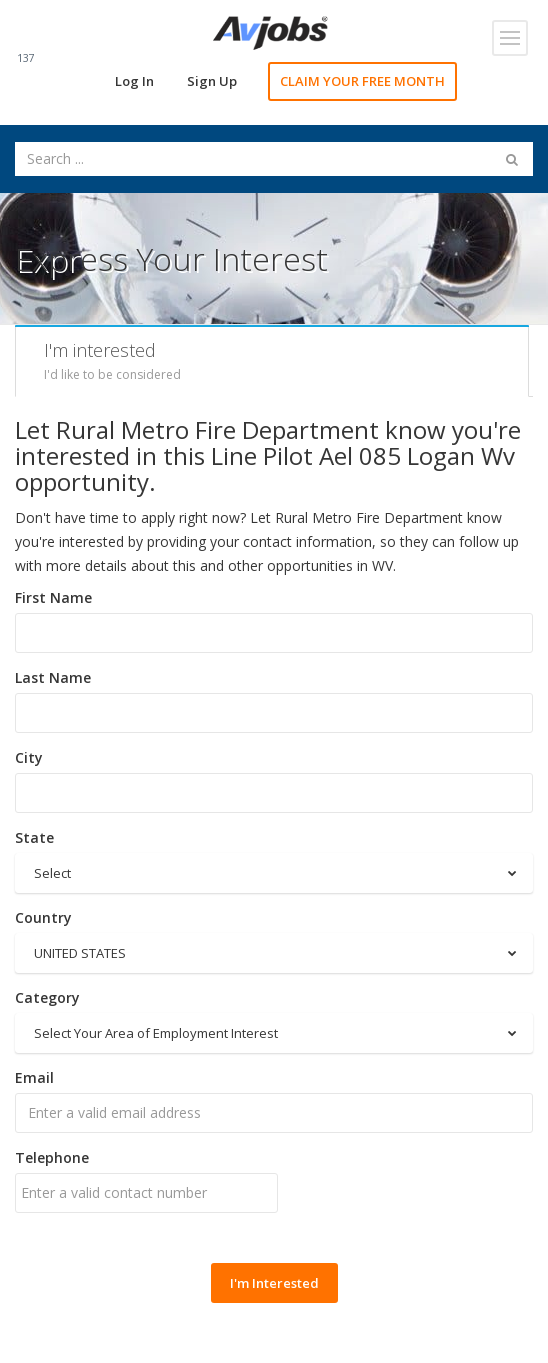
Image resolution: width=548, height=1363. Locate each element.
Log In (134, 81)
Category (47, 997)
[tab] (272, 361)
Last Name (53, 677)
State (34, 837)
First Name (53, 597)
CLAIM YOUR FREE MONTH (362, 81)
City (29, 757)
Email (34, 1077)
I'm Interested (274, 1283)
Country (43, 917)
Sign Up (212, 81)
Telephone (52, 1157)
